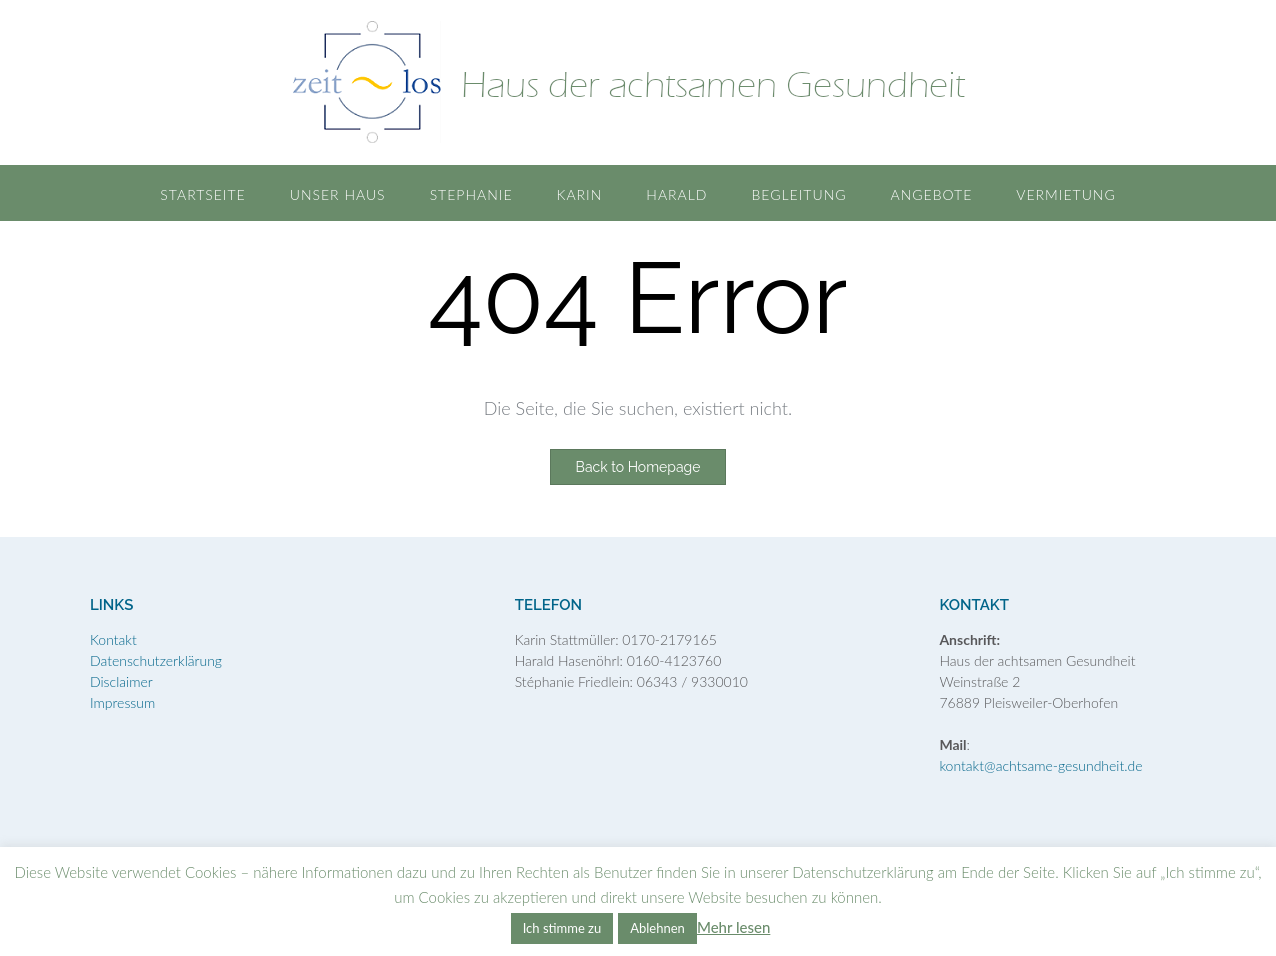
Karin (580, 194)
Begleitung (798, 194)
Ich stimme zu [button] (562, 928)
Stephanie (471, 194)
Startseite (202, 194)
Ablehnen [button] (657, 928)
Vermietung (1065, 194)
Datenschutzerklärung (156, 660)
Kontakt (113, 639)
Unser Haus (338, 194)
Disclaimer (121, 681)
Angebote (932, 194)
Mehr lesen (733, 927)
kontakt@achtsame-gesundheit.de (1040, 765)
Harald (676, 194)
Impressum (122, 702)
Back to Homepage (638, 467)
